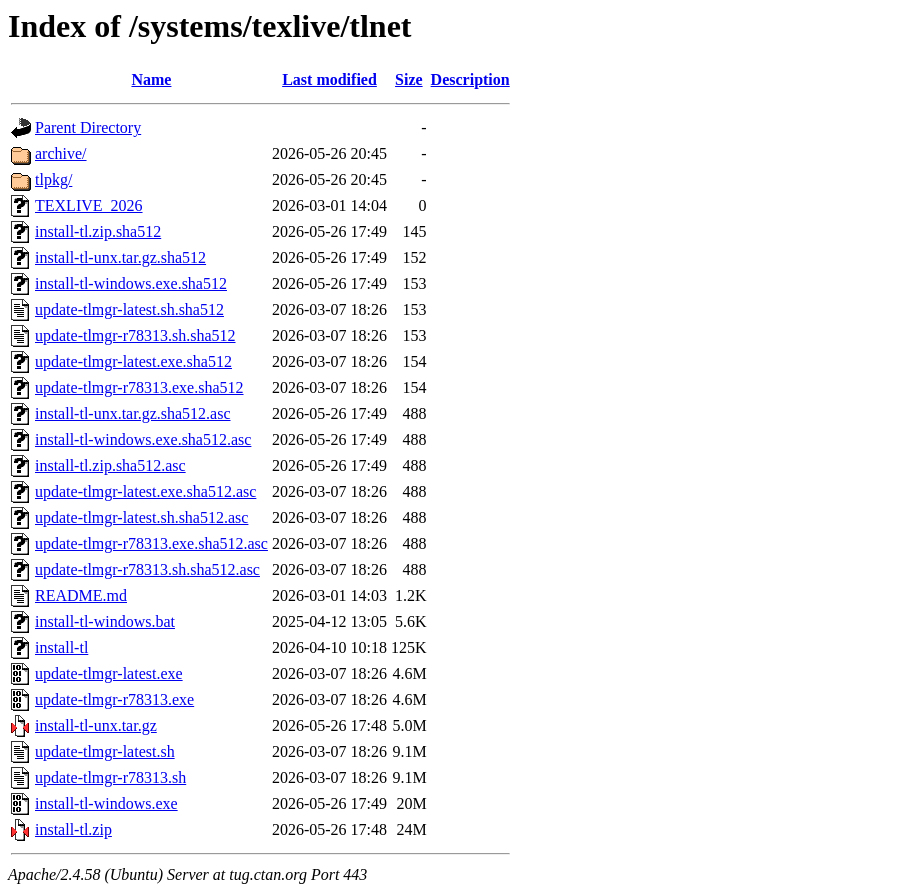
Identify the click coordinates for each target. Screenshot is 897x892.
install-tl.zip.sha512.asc (110, 465)
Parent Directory (88, 127)
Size (409, 79)
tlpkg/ (53, 179)
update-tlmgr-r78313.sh (110, 777)
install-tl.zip (73, 829)
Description (470, 79)
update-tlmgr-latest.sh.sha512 (129, 309)
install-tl (61, 647)
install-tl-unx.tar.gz (96, 725)
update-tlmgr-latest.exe (109, 673)
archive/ (61, 153)
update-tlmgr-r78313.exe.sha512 (139, 387)
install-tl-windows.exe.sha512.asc (143, 439)
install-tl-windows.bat (105, 621)
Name (151, 79)
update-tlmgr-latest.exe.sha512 (133, 361)
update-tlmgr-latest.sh (105, 751)
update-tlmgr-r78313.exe (114, 699)
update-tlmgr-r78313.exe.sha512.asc (151, 543)
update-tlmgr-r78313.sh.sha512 (135, 335)
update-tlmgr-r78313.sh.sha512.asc (147, 569)
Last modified (329, 79)
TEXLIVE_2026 (89, 205)
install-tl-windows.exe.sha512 (131, 283)
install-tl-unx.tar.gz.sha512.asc (133, 413)
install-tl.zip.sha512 (98, 231)
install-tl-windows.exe (106, 803)
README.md (81, 595)
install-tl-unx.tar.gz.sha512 (120, 257)
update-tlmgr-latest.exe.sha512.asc (145, 491)
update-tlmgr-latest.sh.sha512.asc (141, 517)
